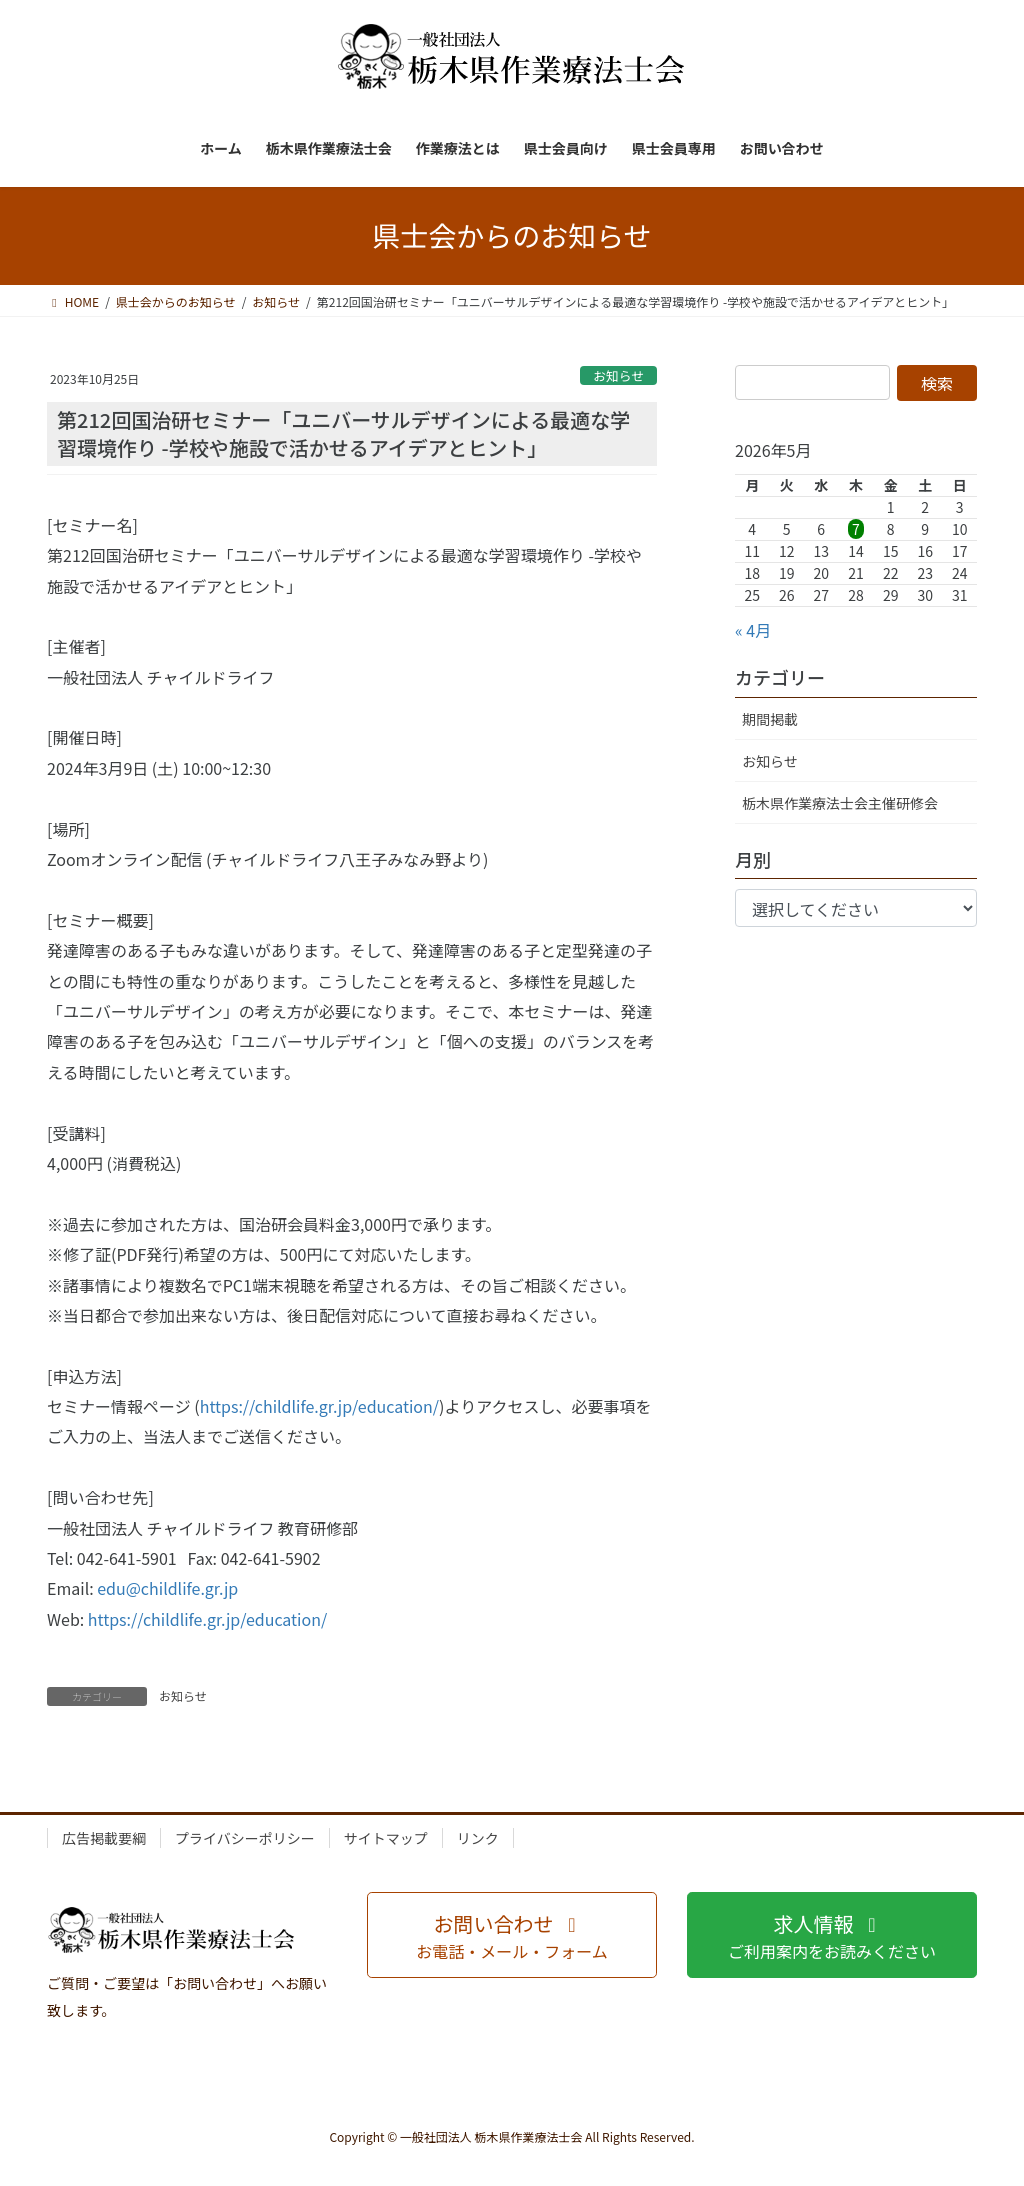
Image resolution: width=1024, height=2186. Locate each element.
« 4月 (753, 630)
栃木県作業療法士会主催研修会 (840, 803)
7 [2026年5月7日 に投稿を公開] (856, 529)
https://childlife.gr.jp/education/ (319, 1406)
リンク (478, 1838)
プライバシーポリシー (245, 1838)
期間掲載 (770, 719)
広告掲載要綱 (104, 1838)
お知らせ (618, 375)
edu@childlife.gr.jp (167, 1588)
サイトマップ (386, 1838)
